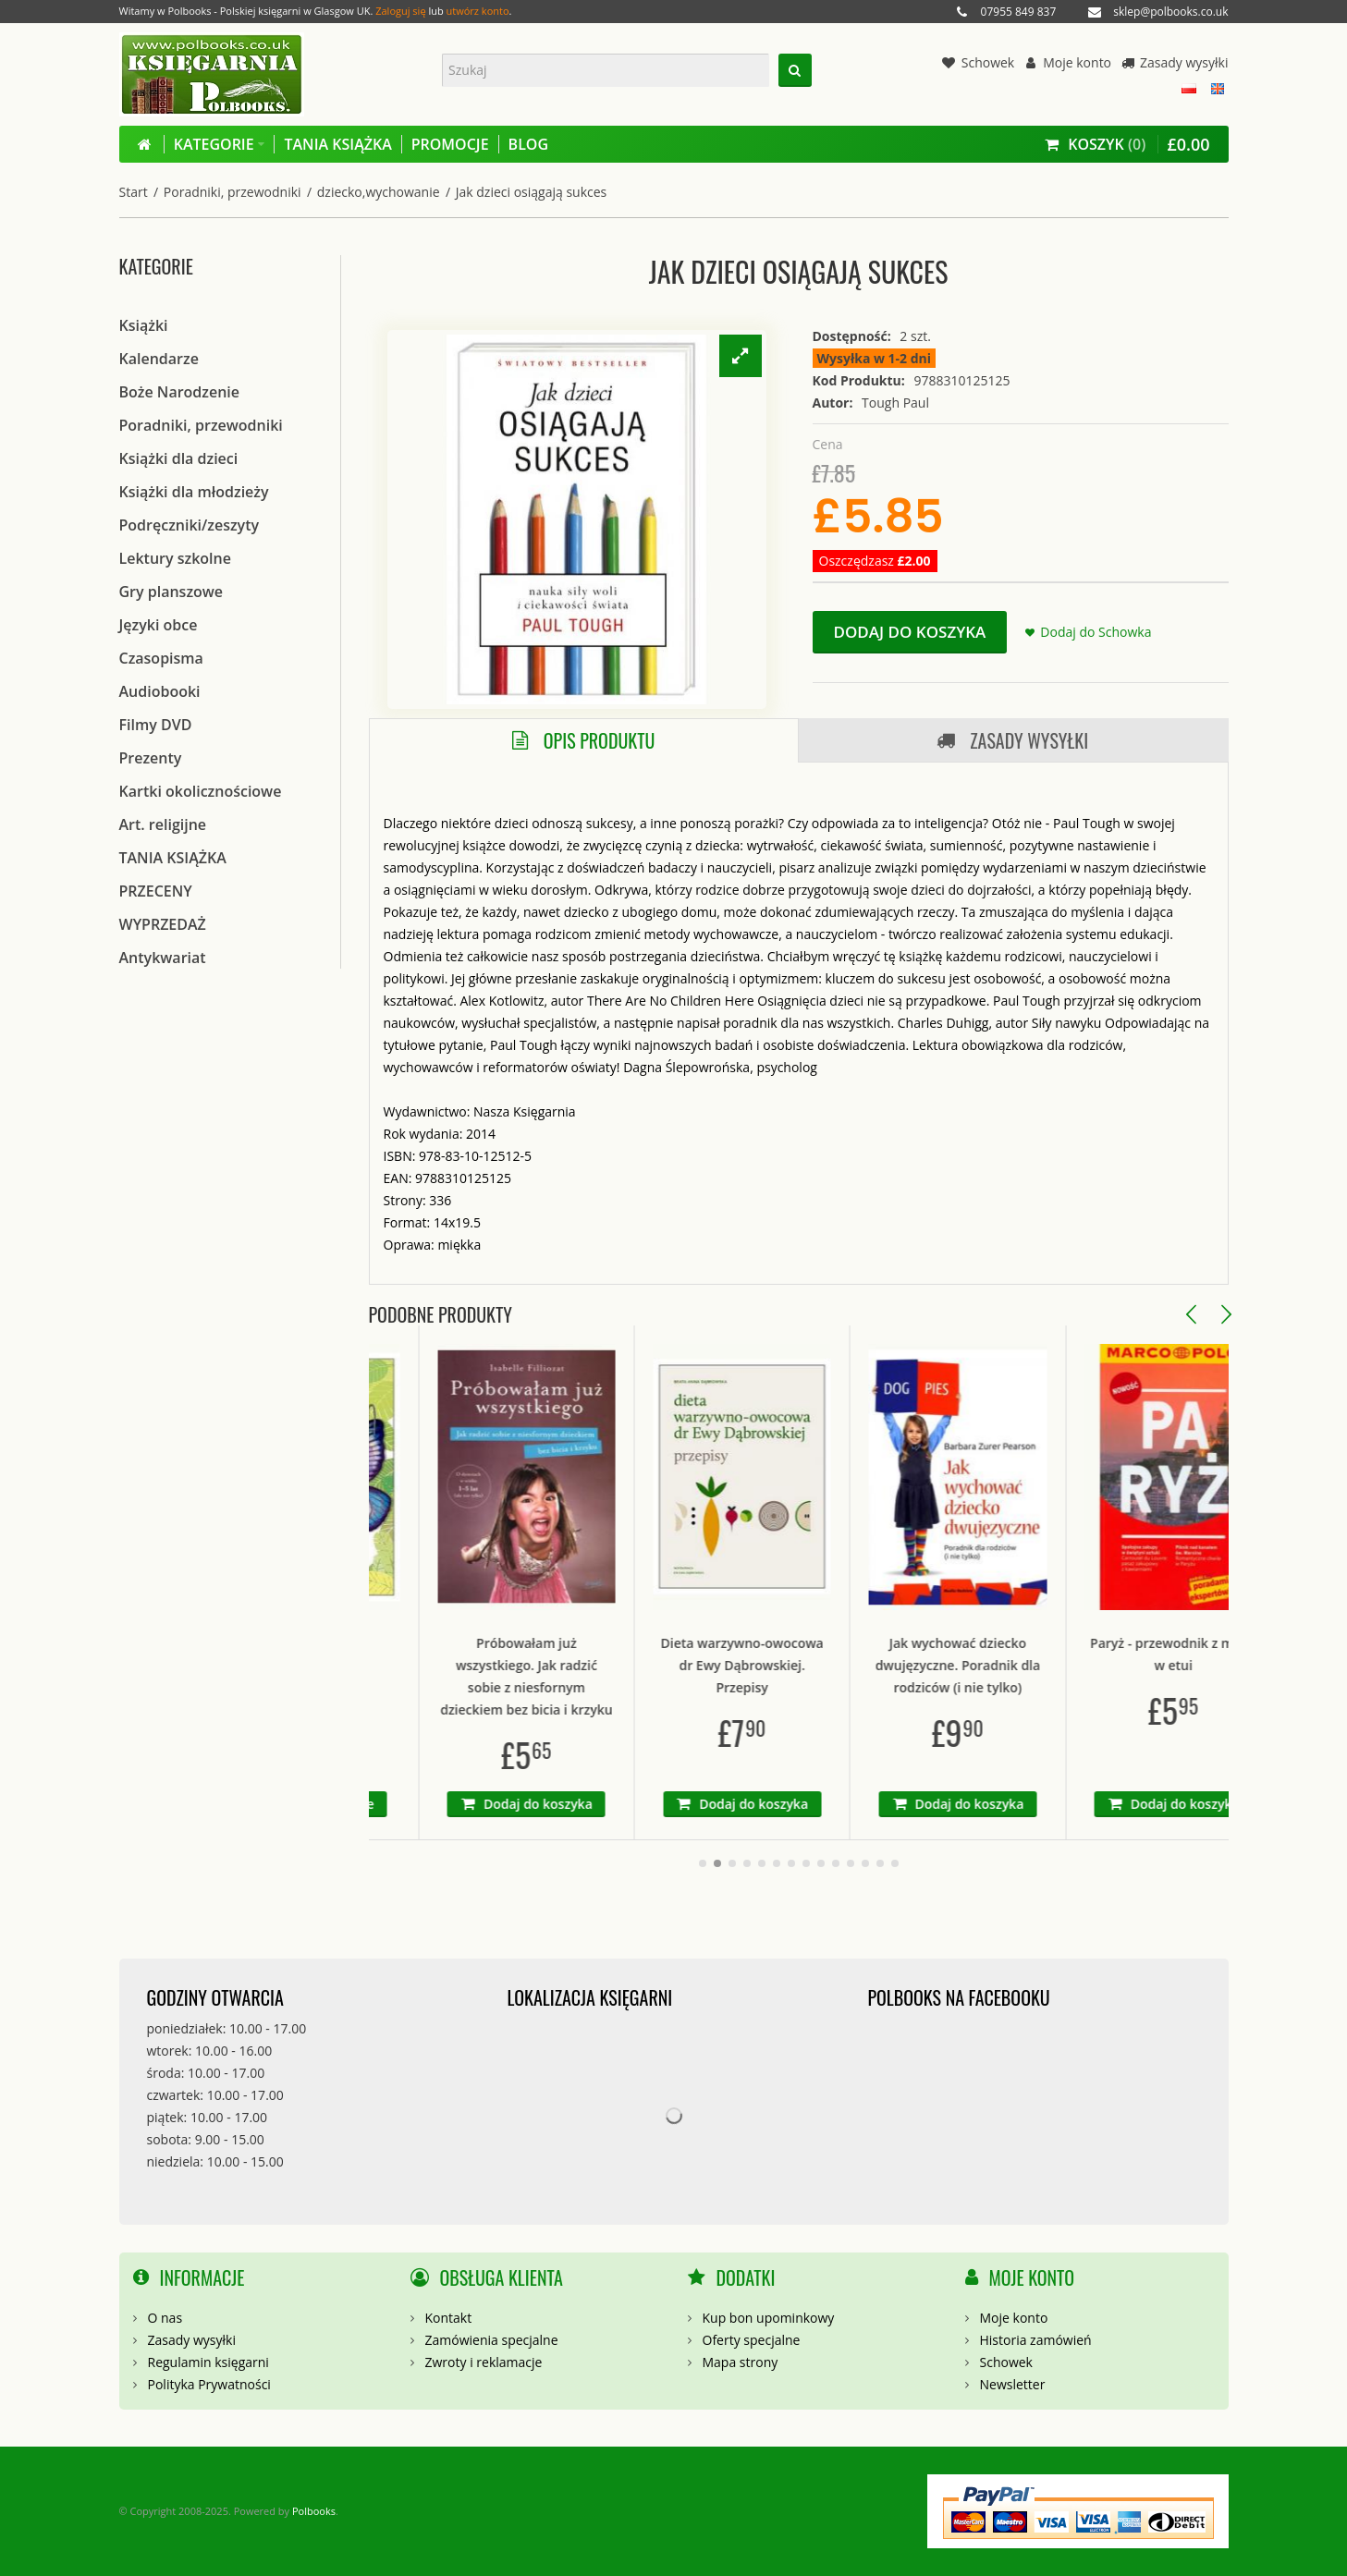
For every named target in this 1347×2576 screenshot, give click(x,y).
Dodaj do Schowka (1095, 632)
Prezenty (150, 758)
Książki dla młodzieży (194, 492)
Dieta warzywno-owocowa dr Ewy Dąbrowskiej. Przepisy (797, 1665)
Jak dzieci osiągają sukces (531, 192)
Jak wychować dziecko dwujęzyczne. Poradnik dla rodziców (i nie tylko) (1013, 1665)
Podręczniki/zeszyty (189, 525)
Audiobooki (160, 691)
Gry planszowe (171, 591)
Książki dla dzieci (179, 458)
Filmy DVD (155, 724)
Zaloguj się (400, 11)
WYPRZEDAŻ (162, 924)
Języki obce (158, 625)
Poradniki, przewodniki (232, 192)
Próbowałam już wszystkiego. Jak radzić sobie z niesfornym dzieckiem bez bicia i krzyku (582, 1676)
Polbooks (314, 2511)
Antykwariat (162, 957)
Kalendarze (159, 358)
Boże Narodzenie (179, 392)
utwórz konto (478, 11)
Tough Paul (895, 402)
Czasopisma (161, 658)
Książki (143, 325)
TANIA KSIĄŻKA (173, 858)
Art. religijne (163, 824)
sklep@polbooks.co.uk (1170, 11)
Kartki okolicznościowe (200, 791)
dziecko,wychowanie (378, 192)
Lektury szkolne (175, 558)
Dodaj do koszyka (910, 631)
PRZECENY (155, 891)
